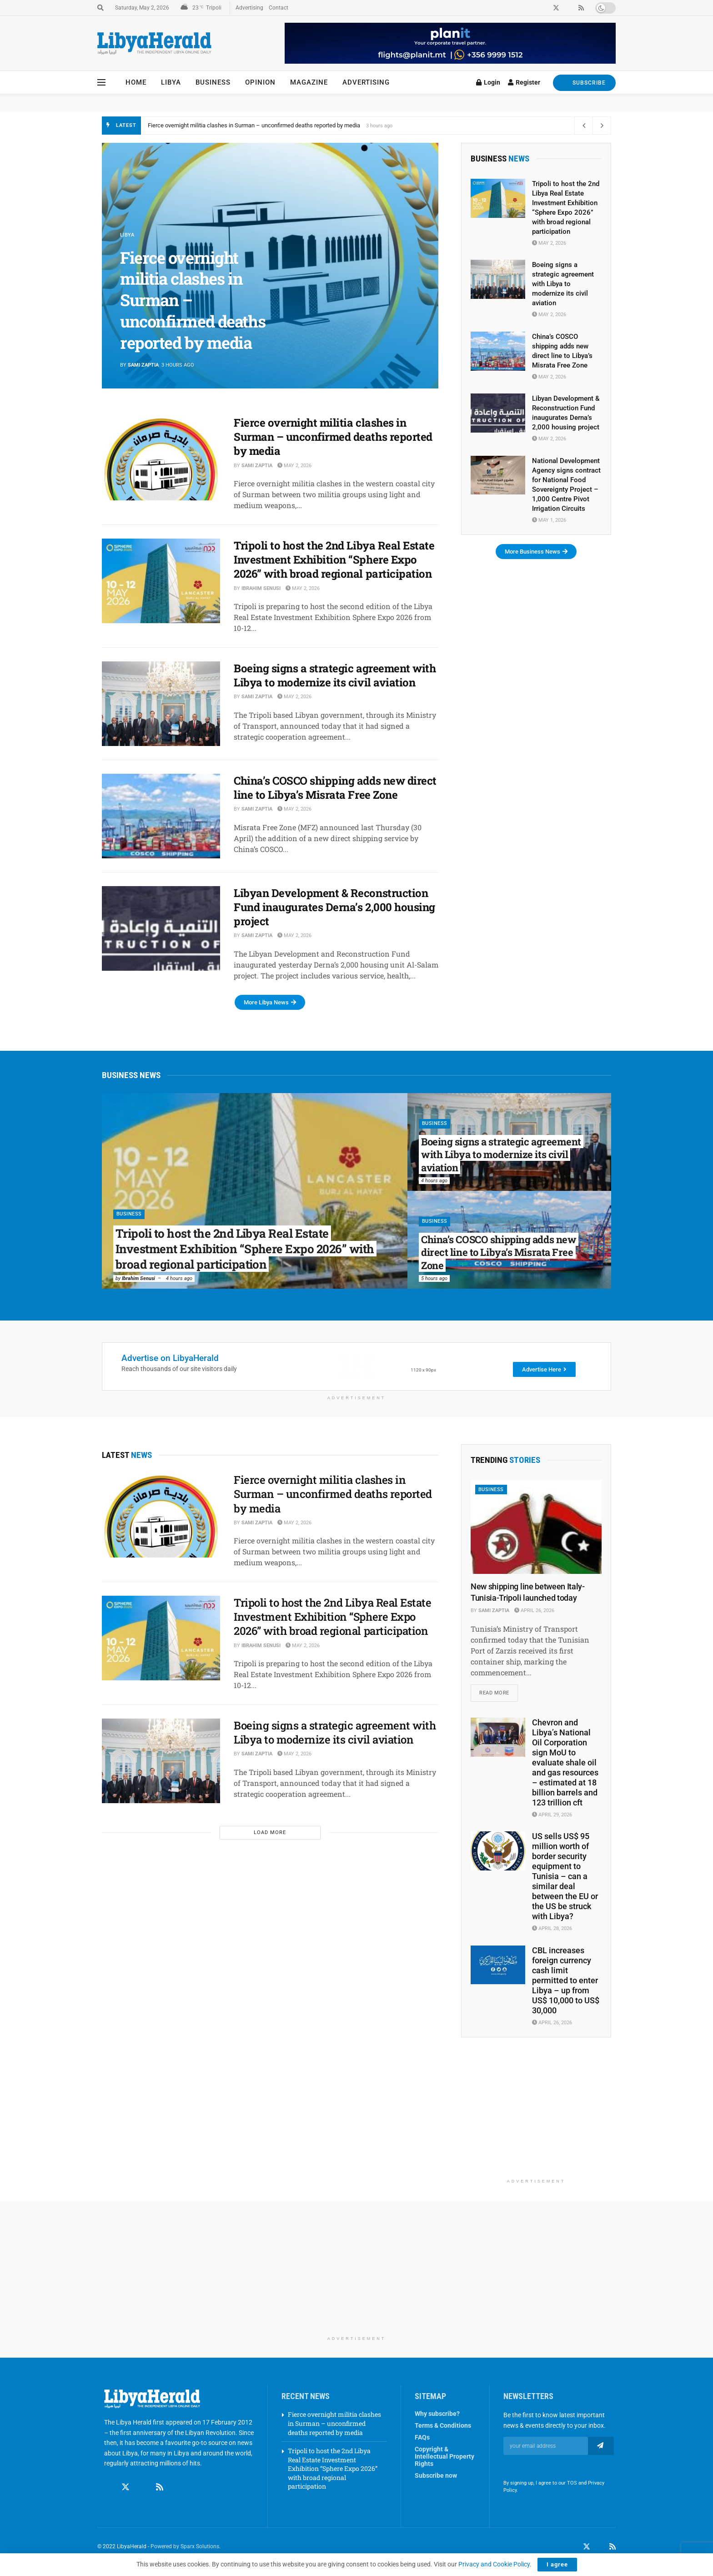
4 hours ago (179, 1278)
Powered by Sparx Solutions (185, 2547)
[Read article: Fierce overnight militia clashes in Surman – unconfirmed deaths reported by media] (161, 458)
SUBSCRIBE (584, 82)
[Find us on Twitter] (125, 2479)
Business (213, 82)
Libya (171, 82)
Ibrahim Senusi (261, 588)
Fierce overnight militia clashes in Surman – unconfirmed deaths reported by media (254, 125)
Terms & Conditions (443, 2426)
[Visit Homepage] (154, 43)
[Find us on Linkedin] (143, 2479)
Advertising (249, 8)
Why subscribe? (437, 2414)
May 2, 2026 (294, 466)
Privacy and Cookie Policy (494, 2564)
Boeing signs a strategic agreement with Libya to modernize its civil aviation (335, 675)
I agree (557, 2564)
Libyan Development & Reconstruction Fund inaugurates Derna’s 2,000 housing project (334, 907)
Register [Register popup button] (524, 82)
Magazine (309, 82)
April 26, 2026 (534, 1610)
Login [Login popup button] (488, 82)
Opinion (260, 82)
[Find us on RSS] (159, 2479)
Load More (270, 1832)
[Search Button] (100, 7)
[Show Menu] (101, 82)
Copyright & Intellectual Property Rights (444, 2457)
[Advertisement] (536, 2117)
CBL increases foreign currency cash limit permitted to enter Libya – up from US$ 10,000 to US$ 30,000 (565, 1981)
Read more (498, 1690)
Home (136, 82)
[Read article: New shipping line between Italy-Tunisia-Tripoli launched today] (536, 1527)
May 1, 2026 (549, 520)
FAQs (422, 2437)
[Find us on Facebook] (108, 2479)
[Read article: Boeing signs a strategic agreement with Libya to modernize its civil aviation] (161, 703)
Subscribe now (436, 2476)
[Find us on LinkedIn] (599, 2547)
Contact (278, 8)
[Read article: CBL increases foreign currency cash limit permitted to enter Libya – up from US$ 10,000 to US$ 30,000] (498, 1965)
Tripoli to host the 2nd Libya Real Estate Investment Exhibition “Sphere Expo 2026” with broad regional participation (334, 559)
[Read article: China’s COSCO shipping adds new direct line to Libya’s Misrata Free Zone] (161, 816)
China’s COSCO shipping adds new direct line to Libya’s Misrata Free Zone (335, 787)
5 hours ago (434, 1278)
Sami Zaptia (143, 365)
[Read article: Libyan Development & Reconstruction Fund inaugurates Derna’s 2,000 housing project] (161, 928)
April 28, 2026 (552, 1929)
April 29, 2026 (552, 1815)
